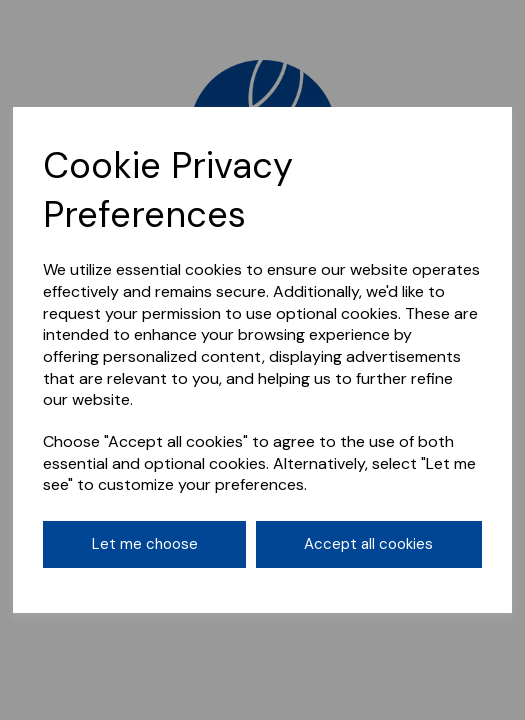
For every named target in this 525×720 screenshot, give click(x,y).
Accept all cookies (368, 544)
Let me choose (145, 544)
